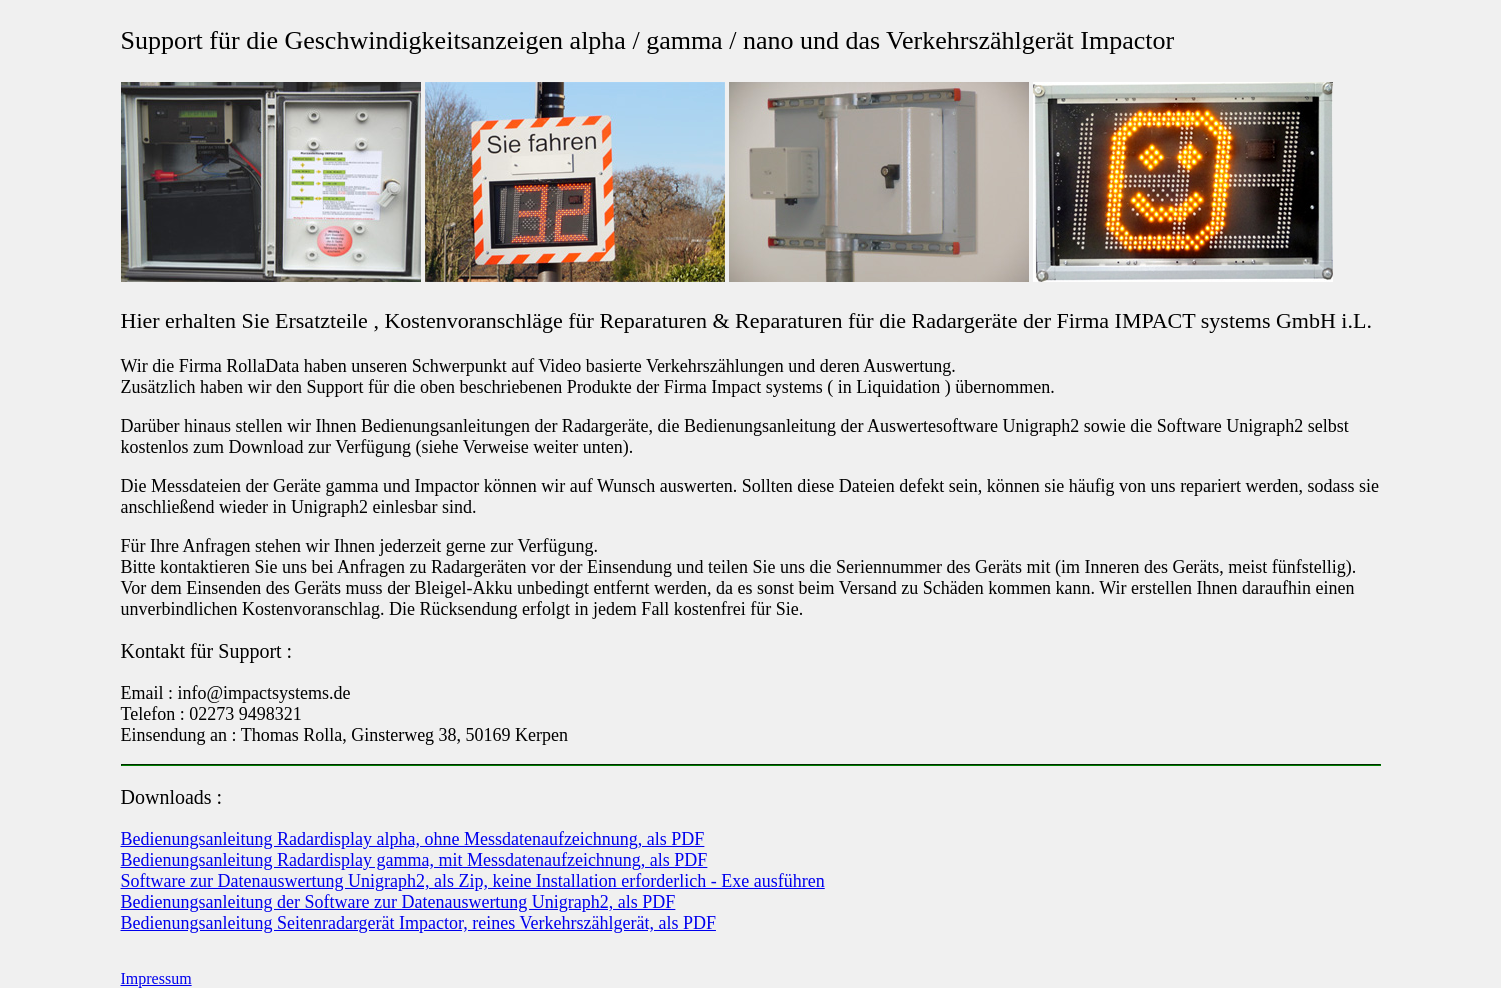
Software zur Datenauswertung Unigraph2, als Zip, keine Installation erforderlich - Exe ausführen (473, 881)
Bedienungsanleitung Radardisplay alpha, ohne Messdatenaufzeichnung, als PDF (413, 839)
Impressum (156, 978)
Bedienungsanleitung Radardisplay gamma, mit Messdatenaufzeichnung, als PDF (414, 860)
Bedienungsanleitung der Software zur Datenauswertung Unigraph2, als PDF (398, 902)
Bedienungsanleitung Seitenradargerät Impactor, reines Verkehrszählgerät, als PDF (418, 923)
